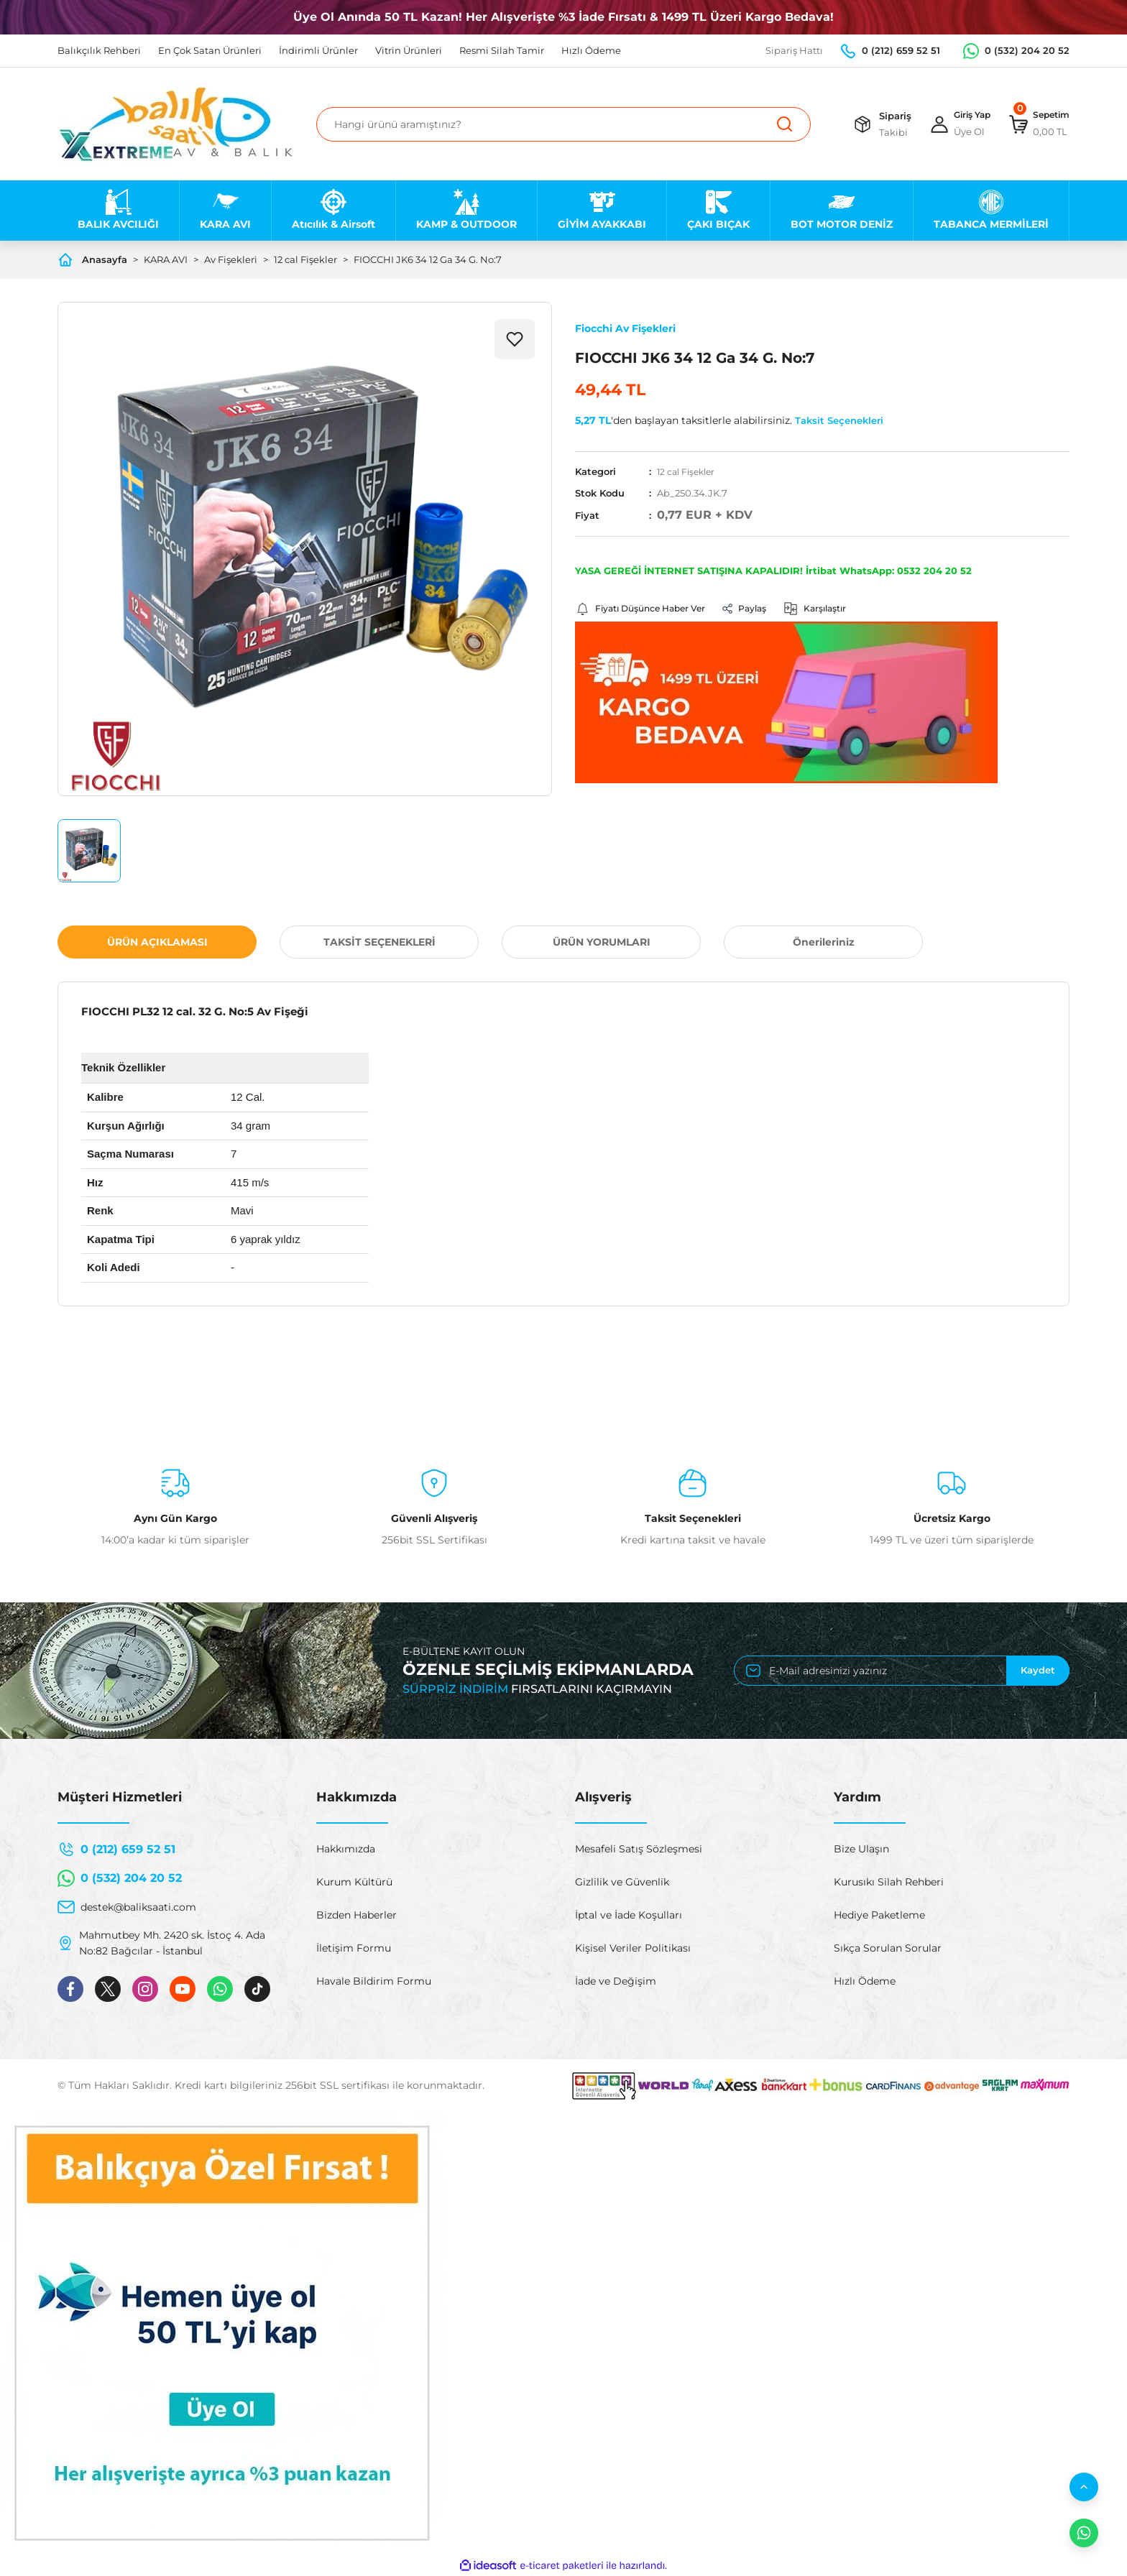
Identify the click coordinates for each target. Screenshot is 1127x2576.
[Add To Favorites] (514, 339)
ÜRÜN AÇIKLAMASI (157, 942)
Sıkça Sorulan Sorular (888, 1948)
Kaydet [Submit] (1038, 1670)
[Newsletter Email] (902, 1671)
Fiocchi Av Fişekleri (625, 328)
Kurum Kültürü (354, 1881)
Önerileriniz (824, 942)
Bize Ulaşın (861, 1848)
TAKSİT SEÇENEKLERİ (379, 942)
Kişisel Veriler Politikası (633, 1948)
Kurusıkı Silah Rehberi (889, 1881)
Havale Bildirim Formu (373, 1981)
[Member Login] (949, 124)
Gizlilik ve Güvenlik (622, 1881)
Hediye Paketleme (879, 1914)
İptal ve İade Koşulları (628, 1914)
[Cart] (1035, 124)
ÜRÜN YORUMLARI (601, 942)
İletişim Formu (353, 1948)
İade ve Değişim (615, 1981)
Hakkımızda (345, 1848)
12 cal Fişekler (688, 471)
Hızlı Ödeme (865, 1981)
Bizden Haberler (356, 1914)
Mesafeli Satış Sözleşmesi (638, 1848)
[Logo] (175, 124)
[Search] (563, 124)
